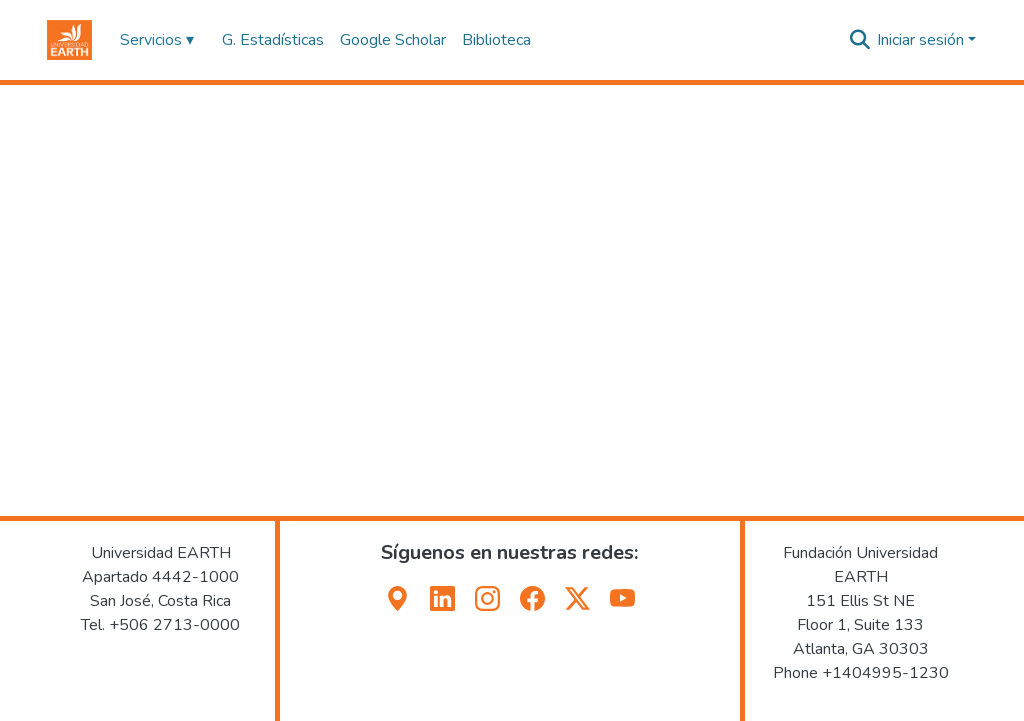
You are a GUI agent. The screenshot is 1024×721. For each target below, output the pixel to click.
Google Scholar (393, 40)
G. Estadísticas (273, 40)
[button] (69, 40)
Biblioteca (496, 40)
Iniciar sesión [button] (922, 40)
